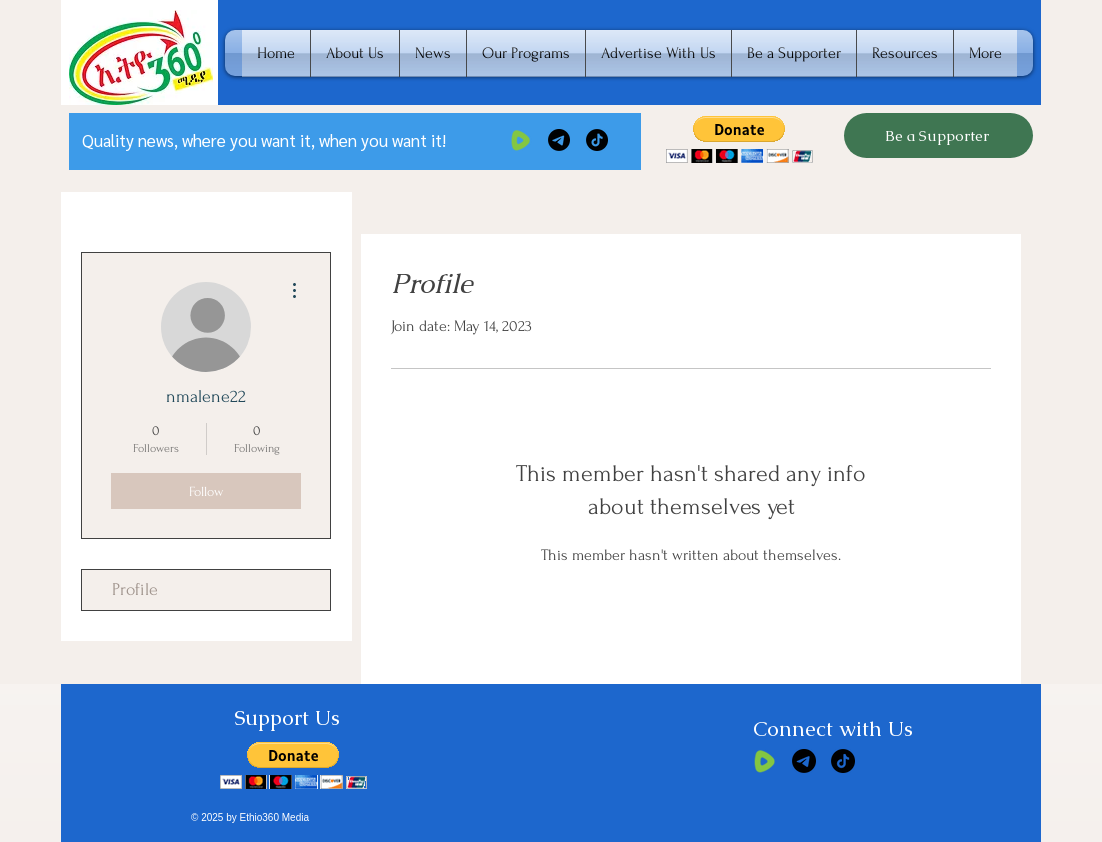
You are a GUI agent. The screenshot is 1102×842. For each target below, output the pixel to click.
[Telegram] (559, 140)
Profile (135, 589)
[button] (739, 139)
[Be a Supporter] (938, 135)
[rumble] (521, 140)
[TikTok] (597, 140)
